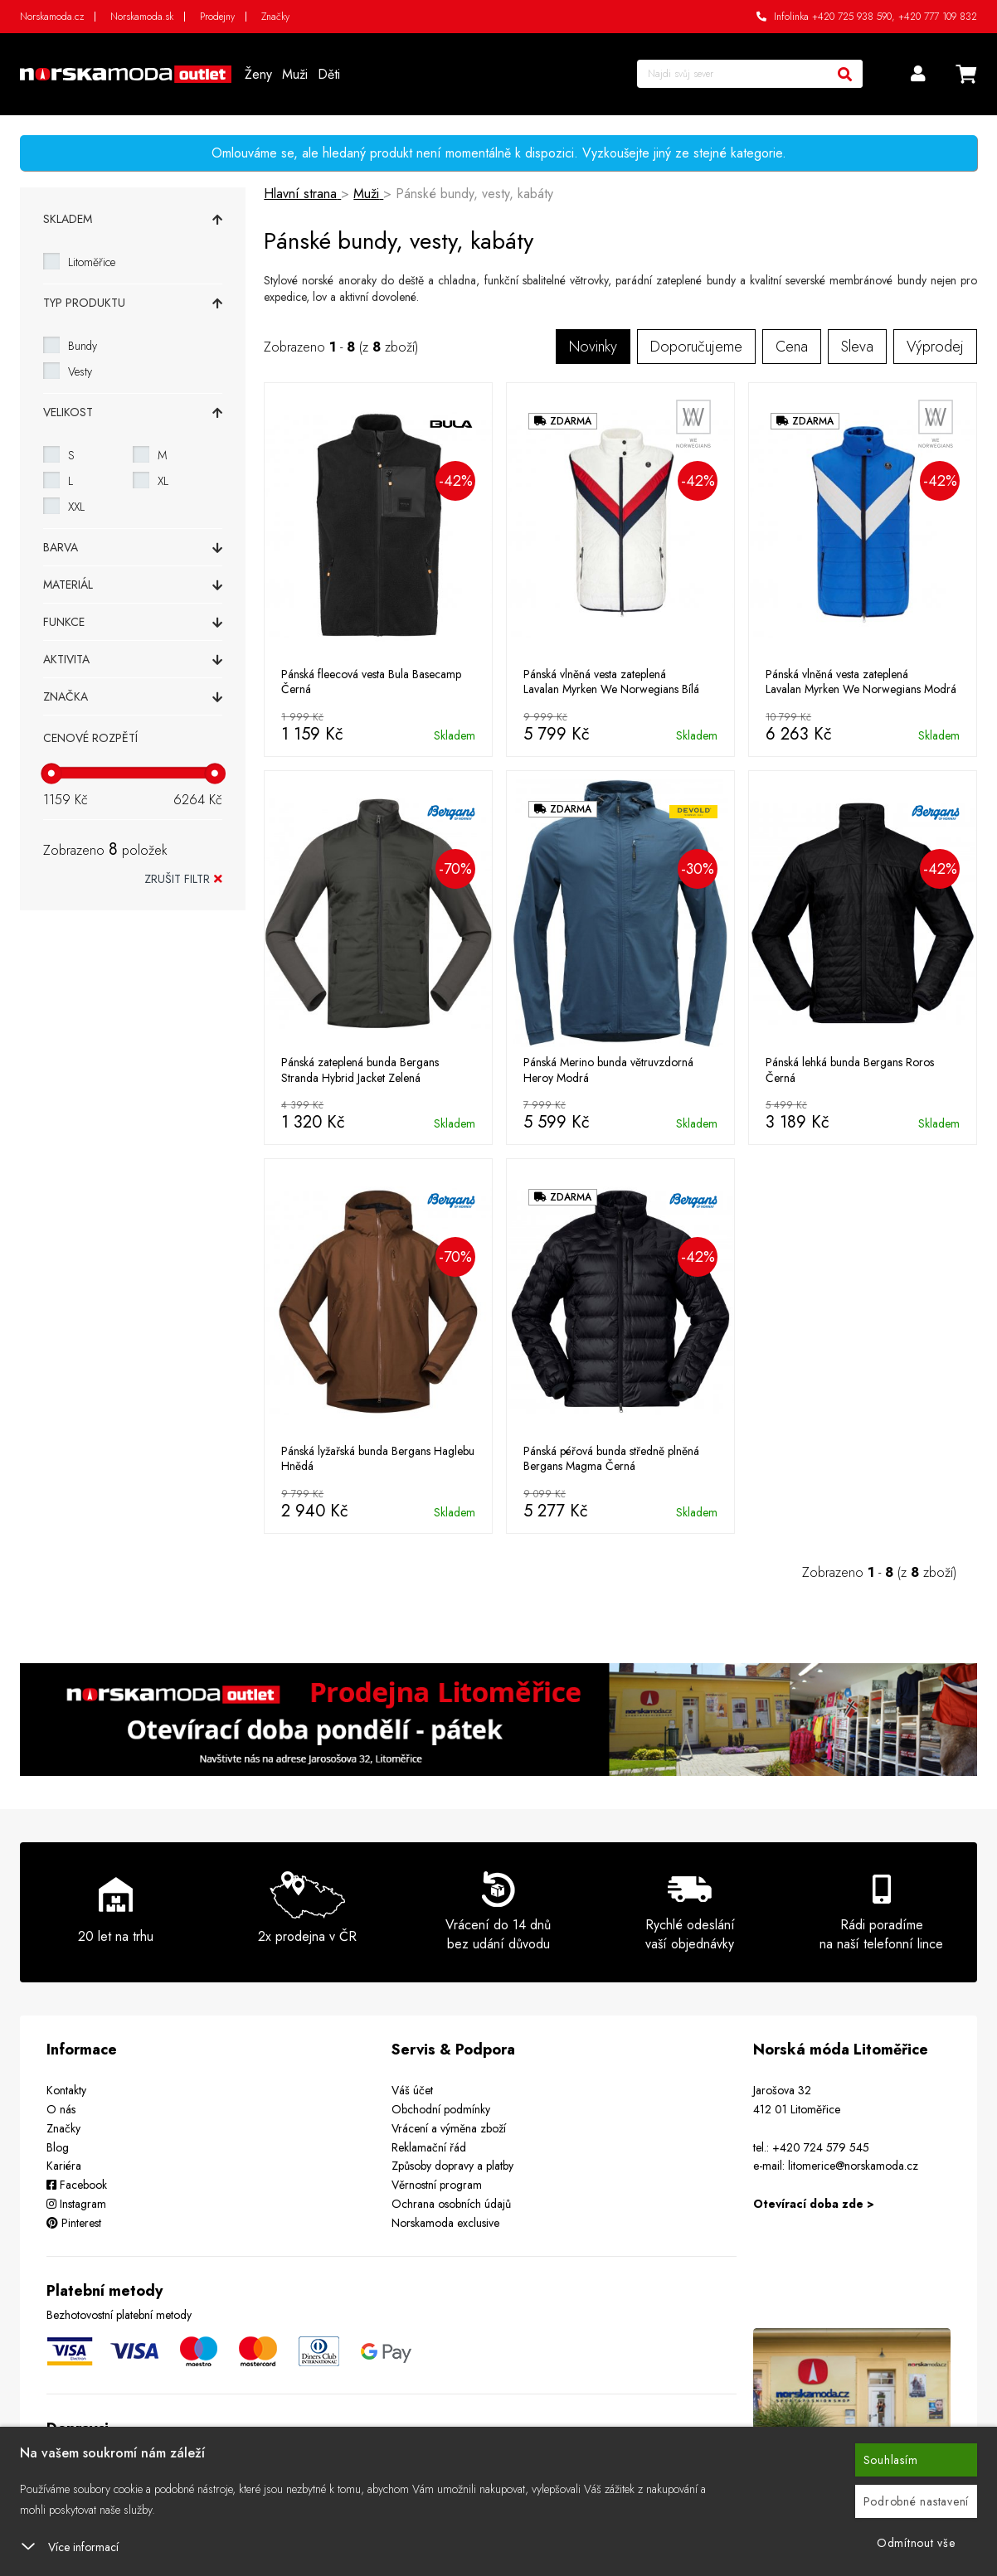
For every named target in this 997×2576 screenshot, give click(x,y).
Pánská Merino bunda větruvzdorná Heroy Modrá (608, 1069)
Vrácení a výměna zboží (449, 2128)
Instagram (76, 2203)
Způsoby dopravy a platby (452, 2165)
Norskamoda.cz (52, 16)
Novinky (593, 346)
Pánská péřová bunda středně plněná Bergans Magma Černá (611, 1458)
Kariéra (63, 2165)
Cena (792, 346)
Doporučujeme (696, 346)
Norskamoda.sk (141, 16)
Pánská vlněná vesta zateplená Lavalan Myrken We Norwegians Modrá (861, 681)
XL (163, 481)
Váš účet (412, 2090)
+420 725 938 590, (853, 16)
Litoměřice (91, 262)
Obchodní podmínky (441, 2109)
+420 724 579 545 (820, 2147)
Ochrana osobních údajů (451, 2203)
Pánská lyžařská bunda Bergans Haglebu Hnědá (377, 1458)
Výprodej (935, 346)
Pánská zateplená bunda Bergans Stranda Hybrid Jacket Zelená (360, 1069)
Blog (57, 2147)
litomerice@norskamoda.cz (853, 2165)
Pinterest (73, 2223)
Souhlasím (890, 2460)
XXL (76, 506)
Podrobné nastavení (916, 2501)
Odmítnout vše (916, 2543)
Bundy (82, 345)
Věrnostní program (437, 2184)
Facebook (76, 2184)
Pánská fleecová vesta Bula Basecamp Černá (371, 681)
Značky (275, 16)
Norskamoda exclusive (445, 2223)
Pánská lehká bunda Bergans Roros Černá (850, 1069)
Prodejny (217, 16)
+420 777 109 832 (937, 16)
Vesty (80, 371)
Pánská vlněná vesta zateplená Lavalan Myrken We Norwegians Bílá (611, 681)
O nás (60, 2109)
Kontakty (66, 2090)
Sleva (857, 346)
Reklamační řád (429, 2147)
